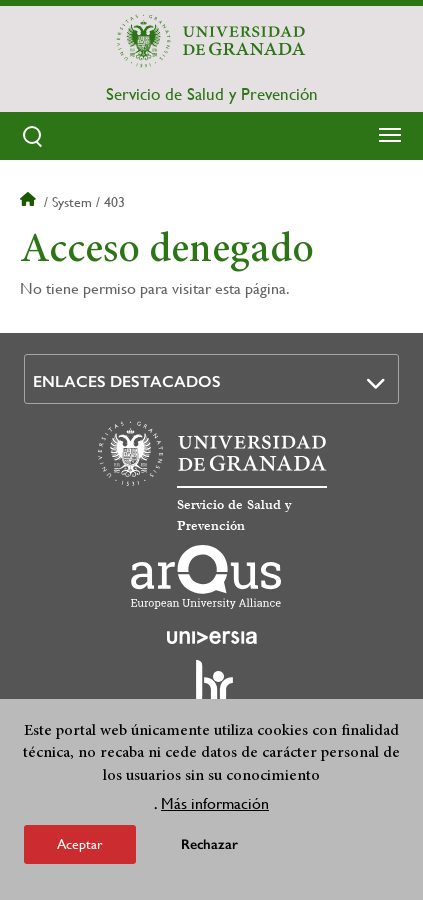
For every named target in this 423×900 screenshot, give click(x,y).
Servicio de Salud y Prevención (212, 94)
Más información (215, 806)
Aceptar (80, 847)
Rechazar (209, 847)
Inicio (30, 202)
